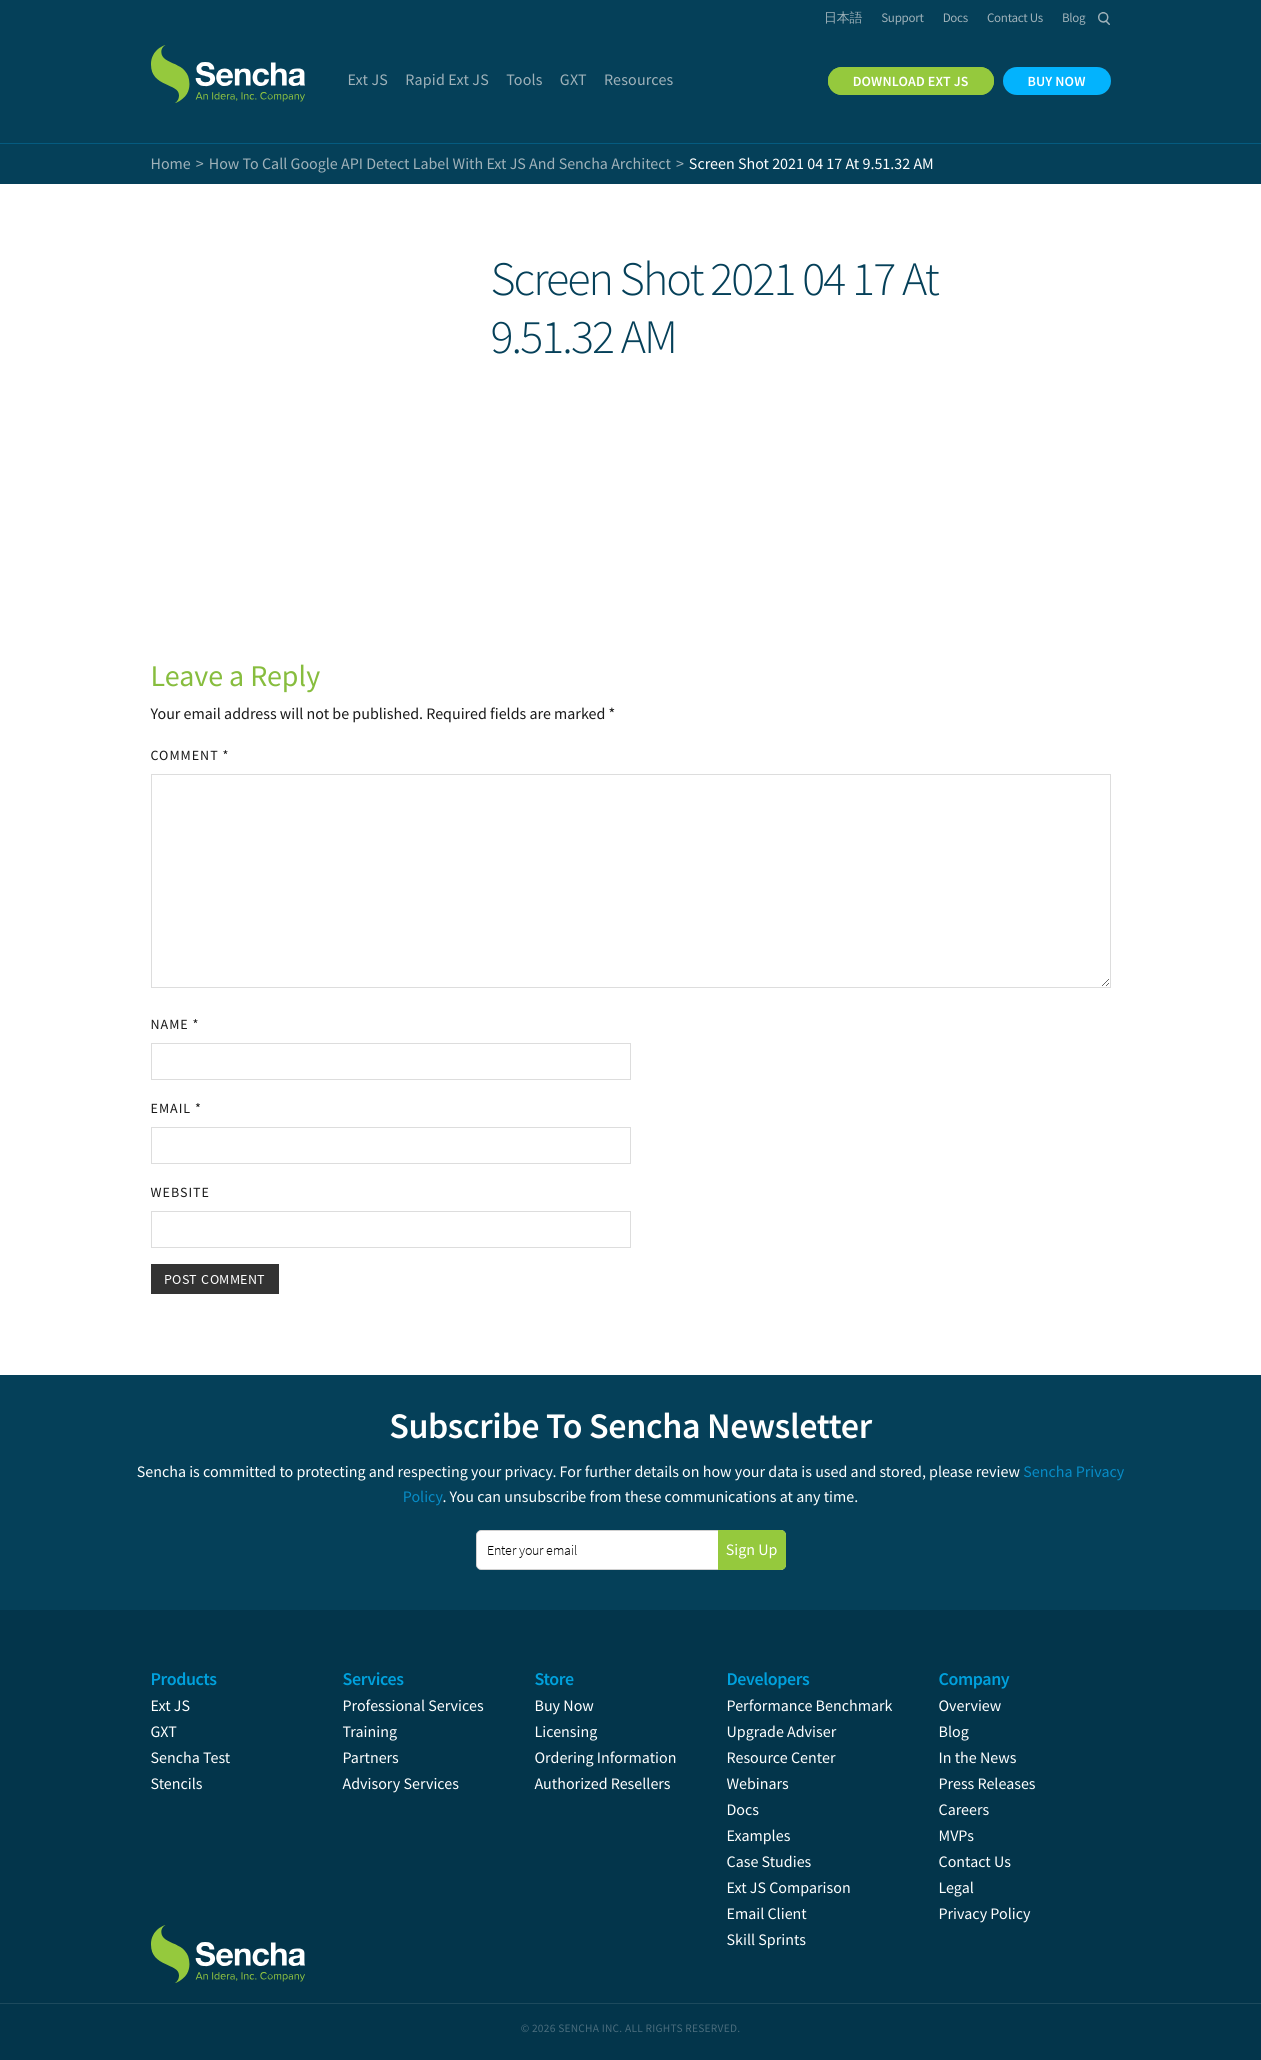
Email (176, 1108)
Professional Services (413, 1706)
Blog (954, 1732)
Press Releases (987, 1784)
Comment (190, 755)
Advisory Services (401, 1784)
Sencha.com (253, 64)
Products (184, 1678)
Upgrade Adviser (782, 1732)
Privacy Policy (985, 1914)
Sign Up (752, 1550)
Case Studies (769, 1862)
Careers (964, 1810)
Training (370, 1732)
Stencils (177, 1784)
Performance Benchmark (810, 1706)
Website (180, 1192)
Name (175, 1024)
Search (1105, 18)
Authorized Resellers (603, 1784)
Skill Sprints (766, 1940)
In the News (978, 1758)
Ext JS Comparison (789, 1888)
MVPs (956, 1836)
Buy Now (564, 1706)
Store (554, 1678)
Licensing (566, 1732)
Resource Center (781, 1758)
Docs (743, 1810)
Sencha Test (191, 1758)
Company (974, 1678)
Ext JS (171, 1706)
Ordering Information (606, 1758)
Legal (956, 1888)
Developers (768, 1678)
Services (373, 1678)
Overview (970, 1706)
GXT (164, 1732)
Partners (371, 1758)
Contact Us (975, 1862)
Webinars (758, 1784)
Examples (759, 1836)
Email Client (767, 1914)
